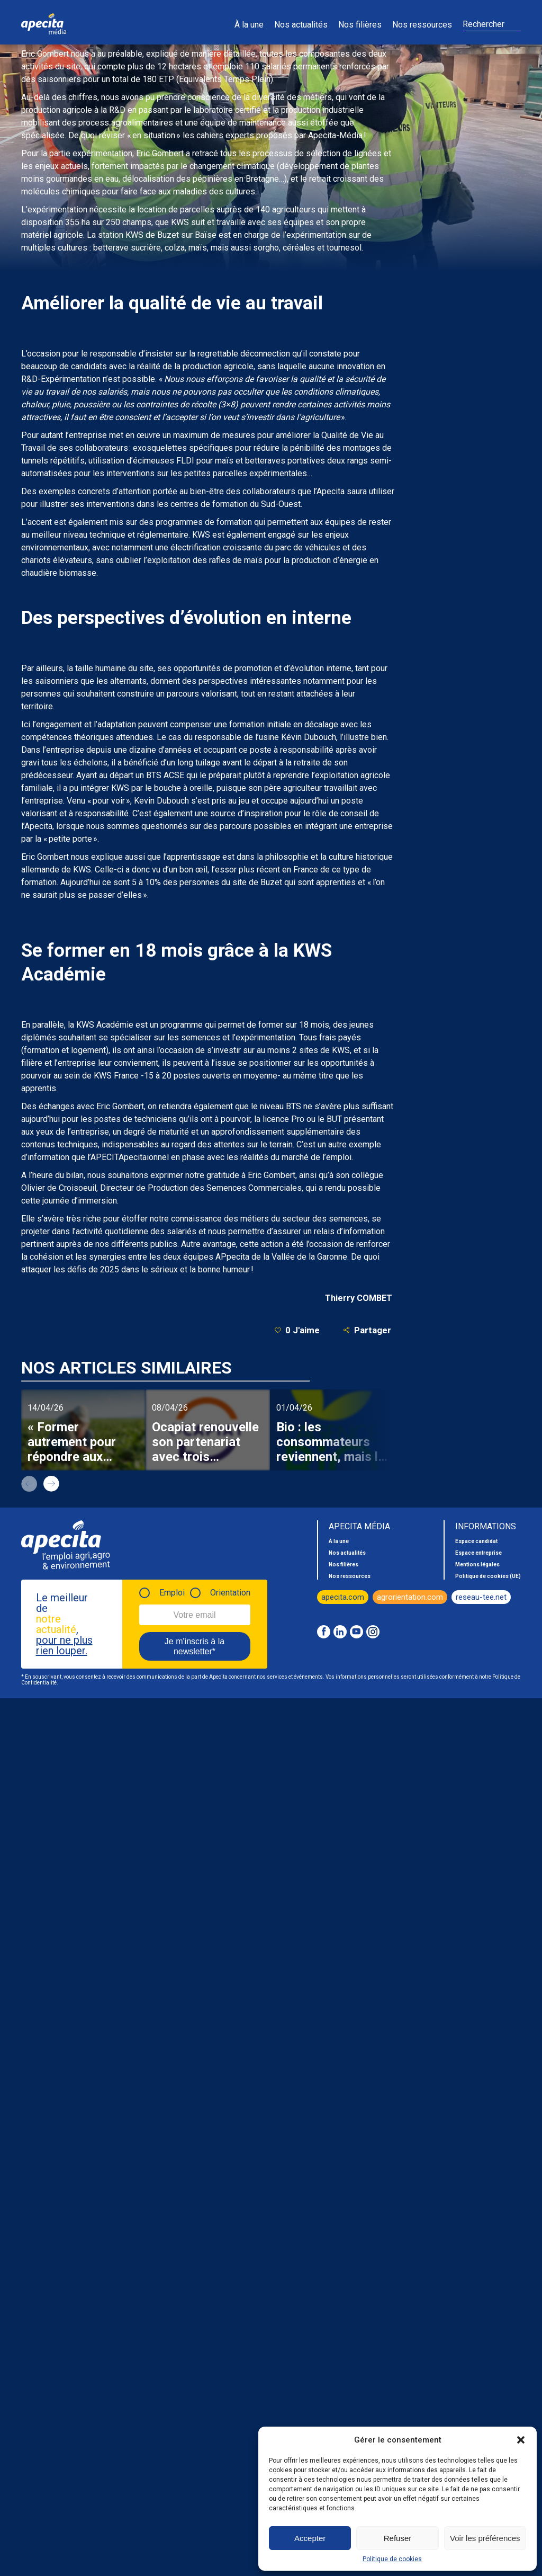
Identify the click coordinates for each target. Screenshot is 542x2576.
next (51, 1484)
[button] (521, 2440)
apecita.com (342, 1597)
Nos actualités (301, 25)
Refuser (398, 2538)
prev (29, 1484)
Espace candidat (476, 1541)
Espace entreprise (478, 1553)
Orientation (230, 1593)
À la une (249, 25)
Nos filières (360, 25)
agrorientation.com (410, 1597)
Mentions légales (477, 1564)
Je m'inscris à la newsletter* (194, 1646)
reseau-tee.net (481, 1597)
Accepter (310, 2538)
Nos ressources (422, 25)
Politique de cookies (392, 2559)
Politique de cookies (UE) (488, 1576)
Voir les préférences (485, 2538)
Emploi (172, 1593)
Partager (367, 1330)
